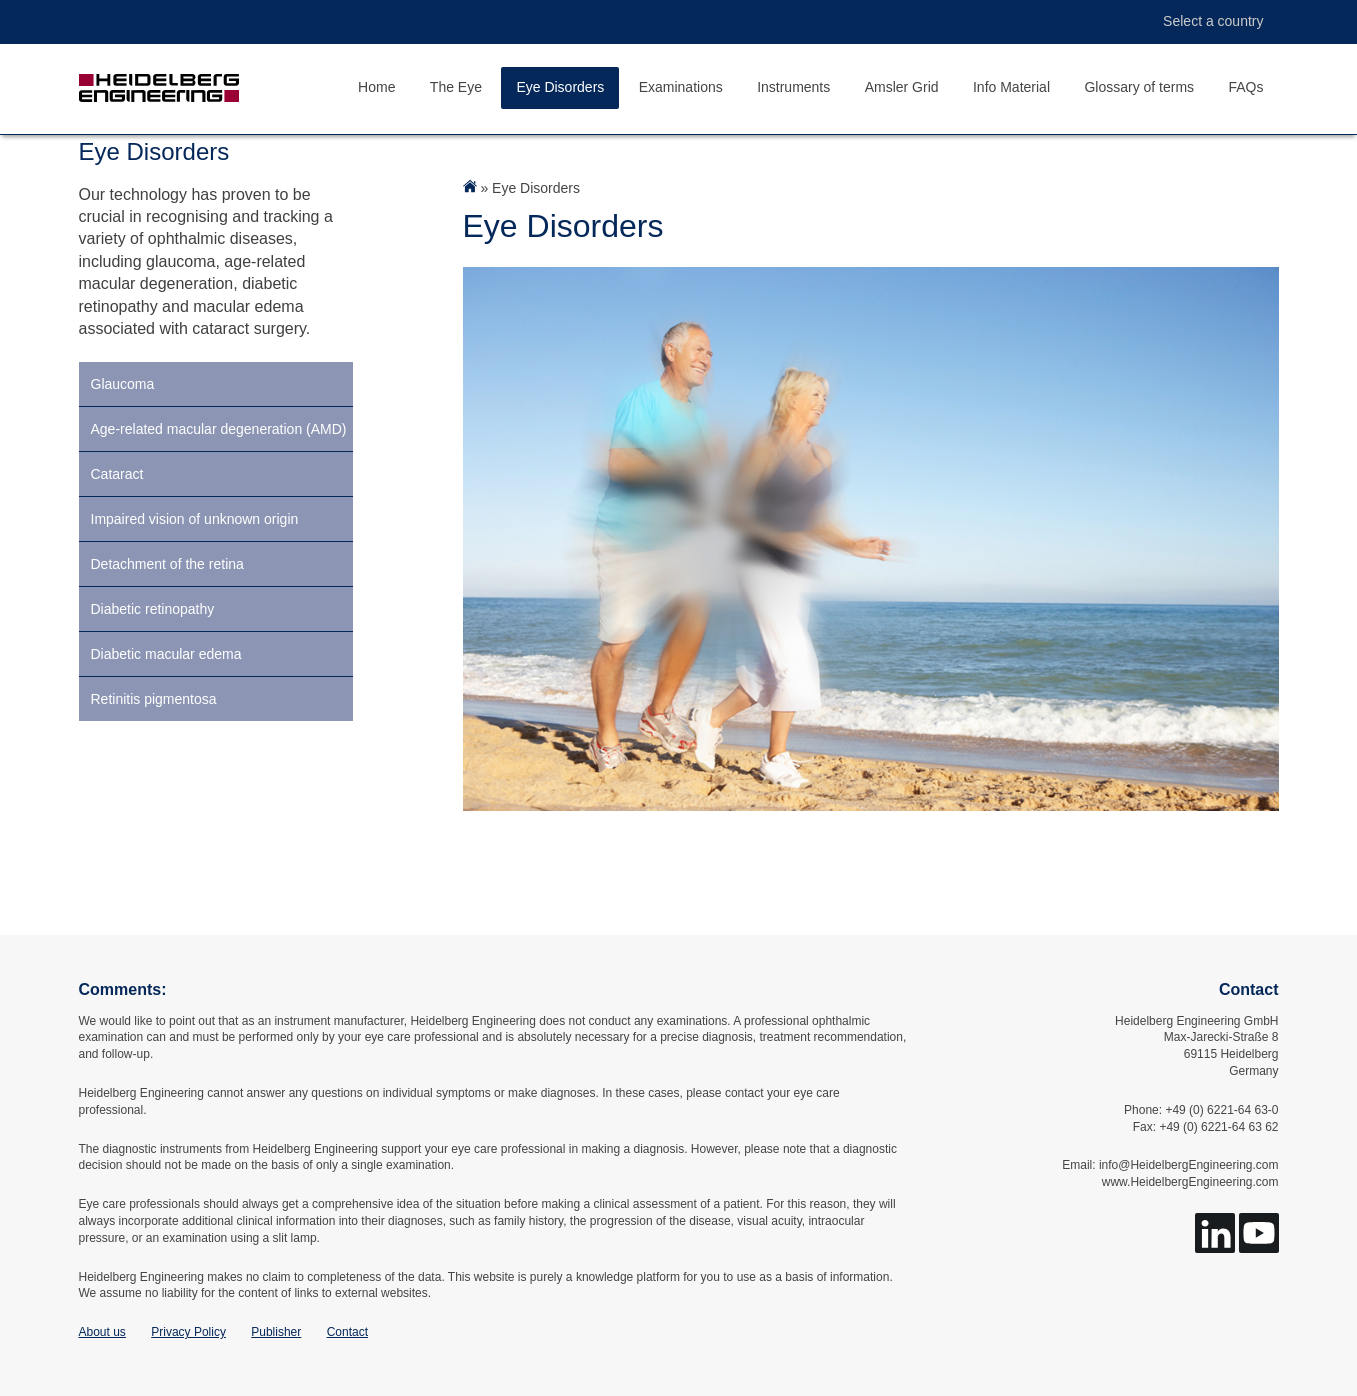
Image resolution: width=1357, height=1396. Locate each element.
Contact (347, 1332)
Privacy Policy (188, 1332)
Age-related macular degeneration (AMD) (219, 429)
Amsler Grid (902, 87)
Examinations (681, 87)
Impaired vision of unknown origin (195, 519)
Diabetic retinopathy (153, 609)
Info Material (1011, 87)
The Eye (456, 87)
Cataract (117, 474)
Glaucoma (123, 384)
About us (102, 1332)
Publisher (276, 1332)
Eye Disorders (560, 87)
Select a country (1203, 21)
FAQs (1245, 87)
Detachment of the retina (167, 564)
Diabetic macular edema (166, 654)
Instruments (793, 87)
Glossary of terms (1139, 87)
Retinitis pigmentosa (154, 699)
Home (376, 87)
